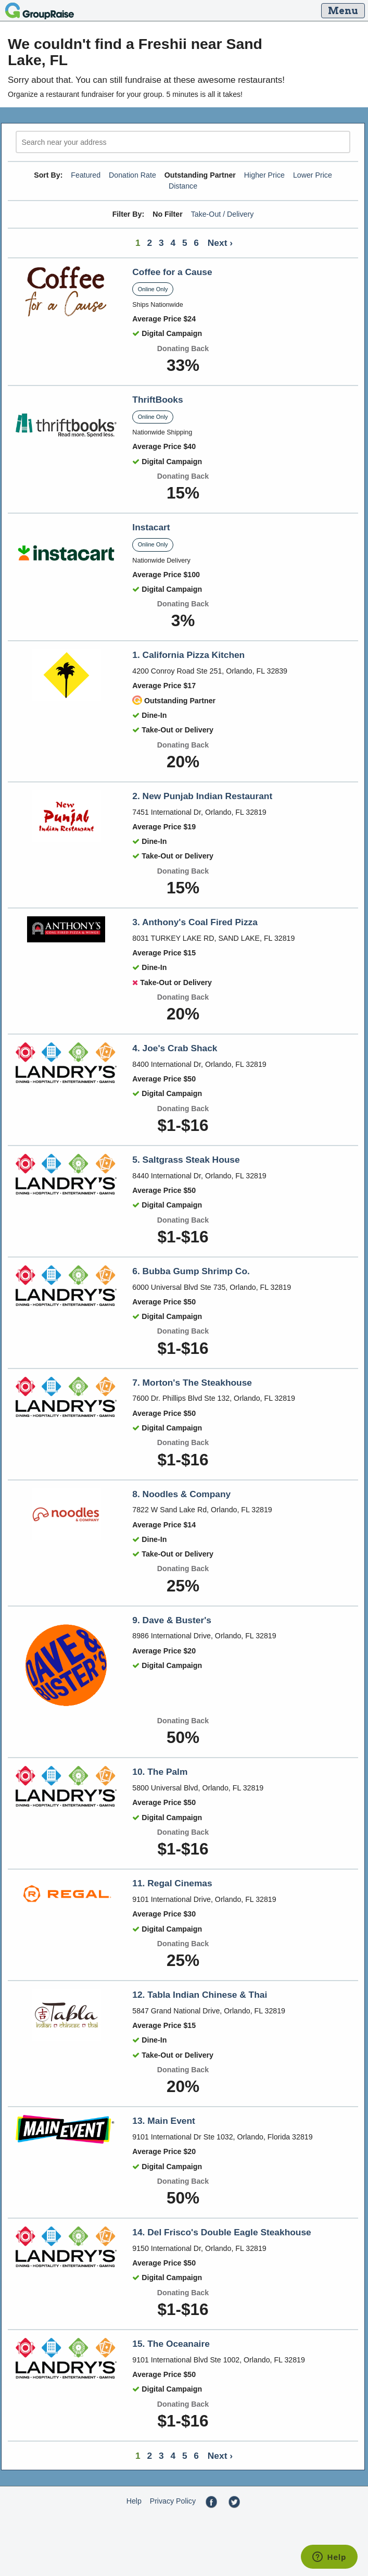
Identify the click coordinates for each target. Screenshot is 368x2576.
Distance (183, 186)
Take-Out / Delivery (222, 214)
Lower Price (312, 175)
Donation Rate (132, 175)
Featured (85, 175)
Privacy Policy (173, 2501)
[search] (183, 142)
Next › (220, 243)
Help (134, 2501)
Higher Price (264, 175)
